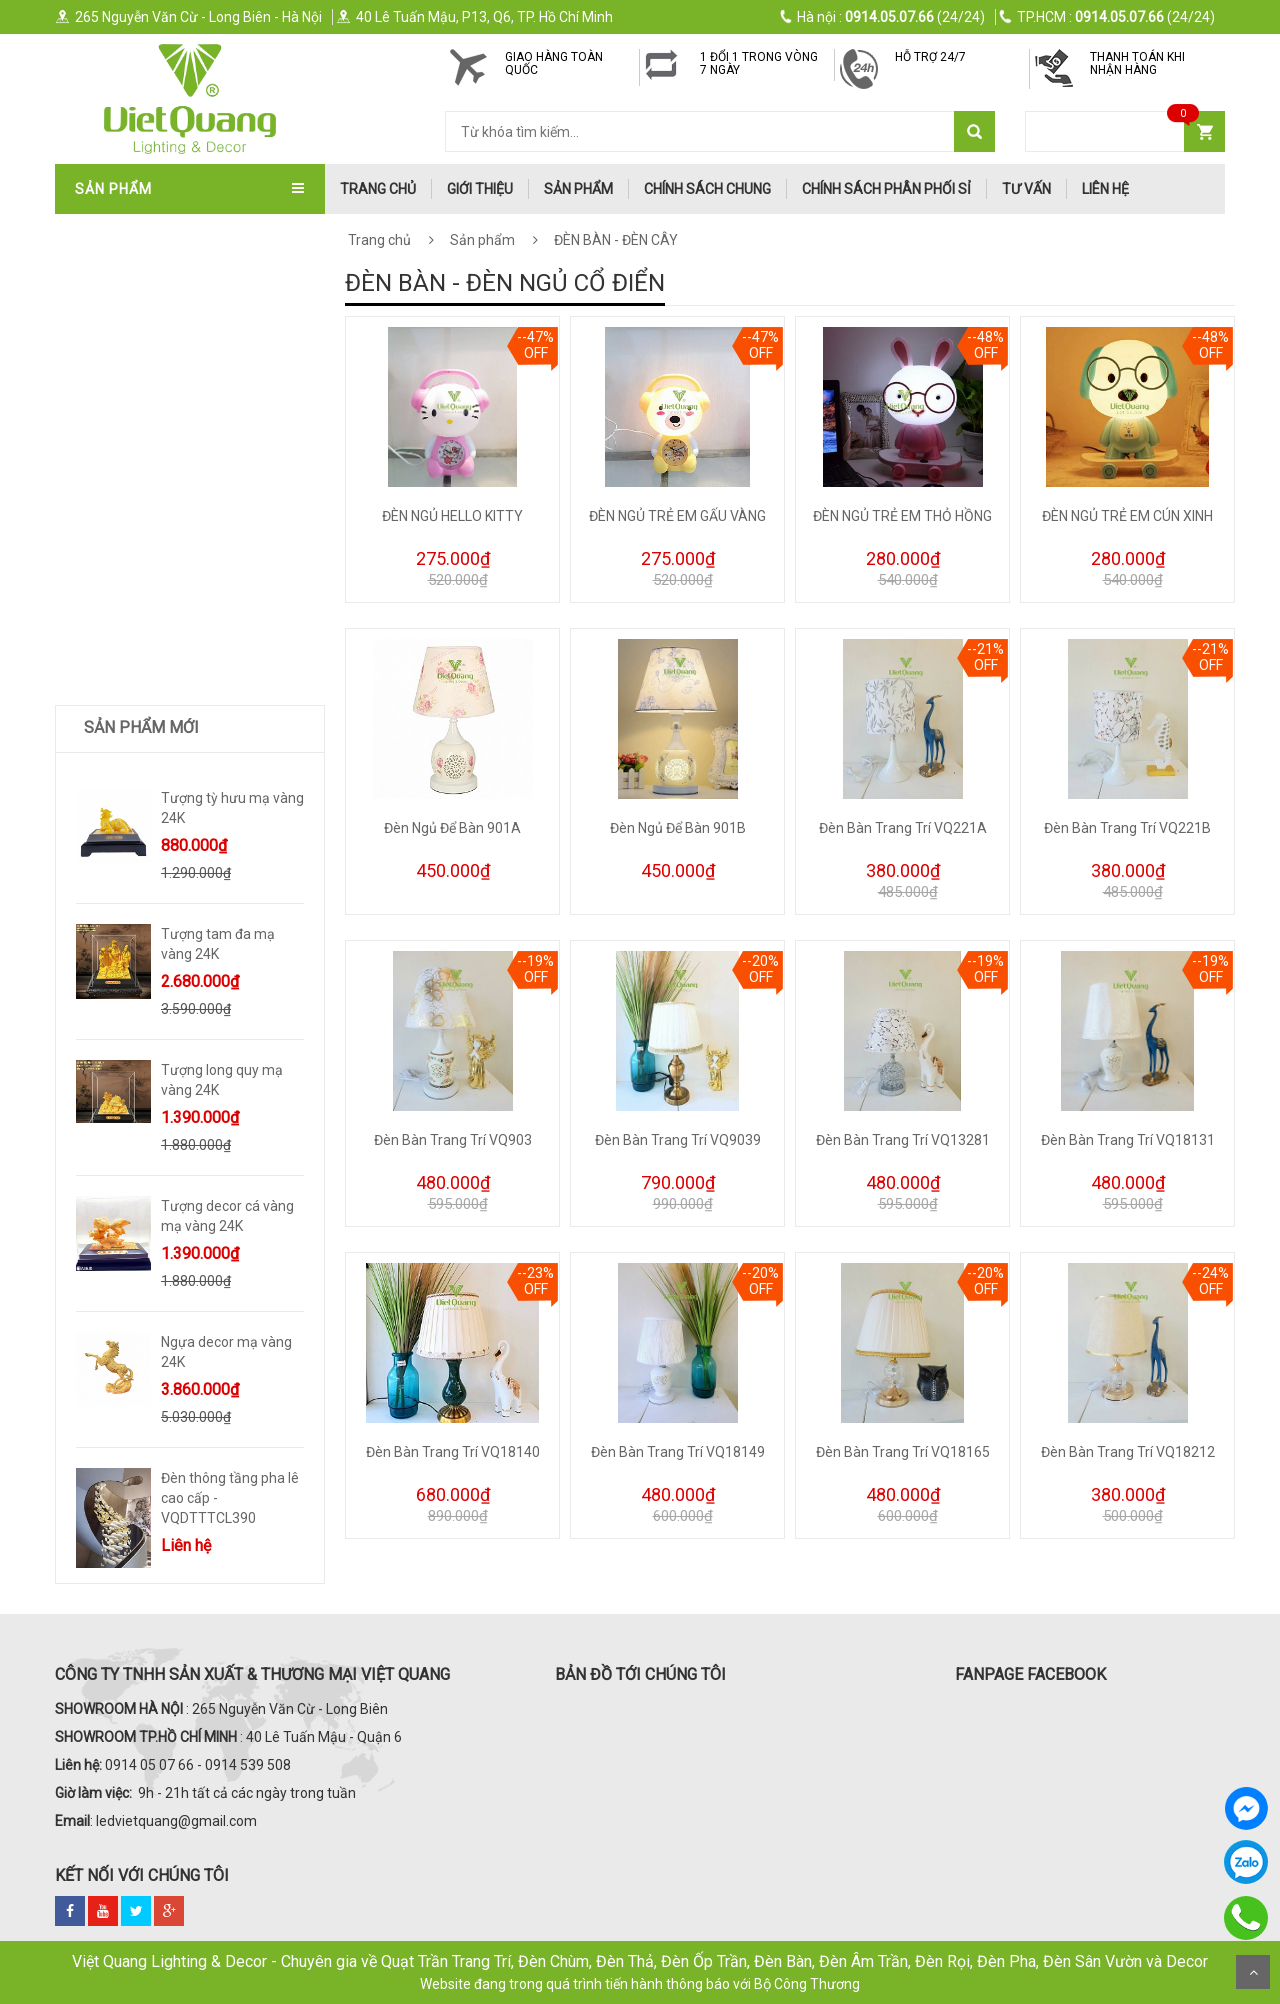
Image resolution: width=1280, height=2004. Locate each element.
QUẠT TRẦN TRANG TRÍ (154, 231)
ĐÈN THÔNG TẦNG (137, 495)
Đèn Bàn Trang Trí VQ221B (1127, 828)
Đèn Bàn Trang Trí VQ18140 (453, 1452)
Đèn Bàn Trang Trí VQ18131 (1128, 1140)
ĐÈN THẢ (108, 396)
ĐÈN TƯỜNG (118, 429)
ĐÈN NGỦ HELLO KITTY (452, 516)
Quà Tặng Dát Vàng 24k (162, 891)
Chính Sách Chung (707, 189)
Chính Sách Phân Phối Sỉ (886, 189)
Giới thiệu (480, 189)
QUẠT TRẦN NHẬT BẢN (152, 264)
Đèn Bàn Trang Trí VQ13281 (903, 1140)
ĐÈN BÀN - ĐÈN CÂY (142, 594)
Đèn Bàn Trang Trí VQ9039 (678, 1140)
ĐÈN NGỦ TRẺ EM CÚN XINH (1127, 516)
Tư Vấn (1026, 189)
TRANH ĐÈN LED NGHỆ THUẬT (174, 924)
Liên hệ (1105, 189)
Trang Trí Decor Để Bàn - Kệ (178, 858)
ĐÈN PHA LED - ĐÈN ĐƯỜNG (165, 693)
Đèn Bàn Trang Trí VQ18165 (903, 1452)
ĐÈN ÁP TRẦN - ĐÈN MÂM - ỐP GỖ (186, 363)
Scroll (1253, 1972)
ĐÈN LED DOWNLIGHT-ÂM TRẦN (178, 561)
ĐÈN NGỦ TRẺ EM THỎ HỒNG (902, 516)
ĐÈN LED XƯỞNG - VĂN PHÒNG (175, 759)
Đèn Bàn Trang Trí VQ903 (453, 1140)
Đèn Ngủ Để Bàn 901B (678, 828)
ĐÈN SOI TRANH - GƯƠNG (159, 462)
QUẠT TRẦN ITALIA (140, 297)
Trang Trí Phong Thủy (159, 957)
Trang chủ (379, 240)
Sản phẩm (578, 189)
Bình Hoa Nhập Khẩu (149, 990)
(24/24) (883, 17)
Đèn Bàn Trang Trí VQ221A (903, 828)
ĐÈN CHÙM (114, 330)
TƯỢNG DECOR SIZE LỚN (158, 825)
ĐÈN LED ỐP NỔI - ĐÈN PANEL (171, 726)
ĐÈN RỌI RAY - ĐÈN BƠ (150, 627)
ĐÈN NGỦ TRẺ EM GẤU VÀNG (677, 516)
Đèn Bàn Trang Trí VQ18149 (678, 1452)
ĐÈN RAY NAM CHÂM (146, 660)
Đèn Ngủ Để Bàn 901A (452, 828)
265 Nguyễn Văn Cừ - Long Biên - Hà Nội (188, 17)
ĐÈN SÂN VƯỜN (129, 528)
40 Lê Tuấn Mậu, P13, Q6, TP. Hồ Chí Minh (474, 17)
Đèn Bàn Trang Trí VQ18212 (1128, 1452)
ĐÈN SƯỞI (110, 792)
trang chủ (378, 189)
